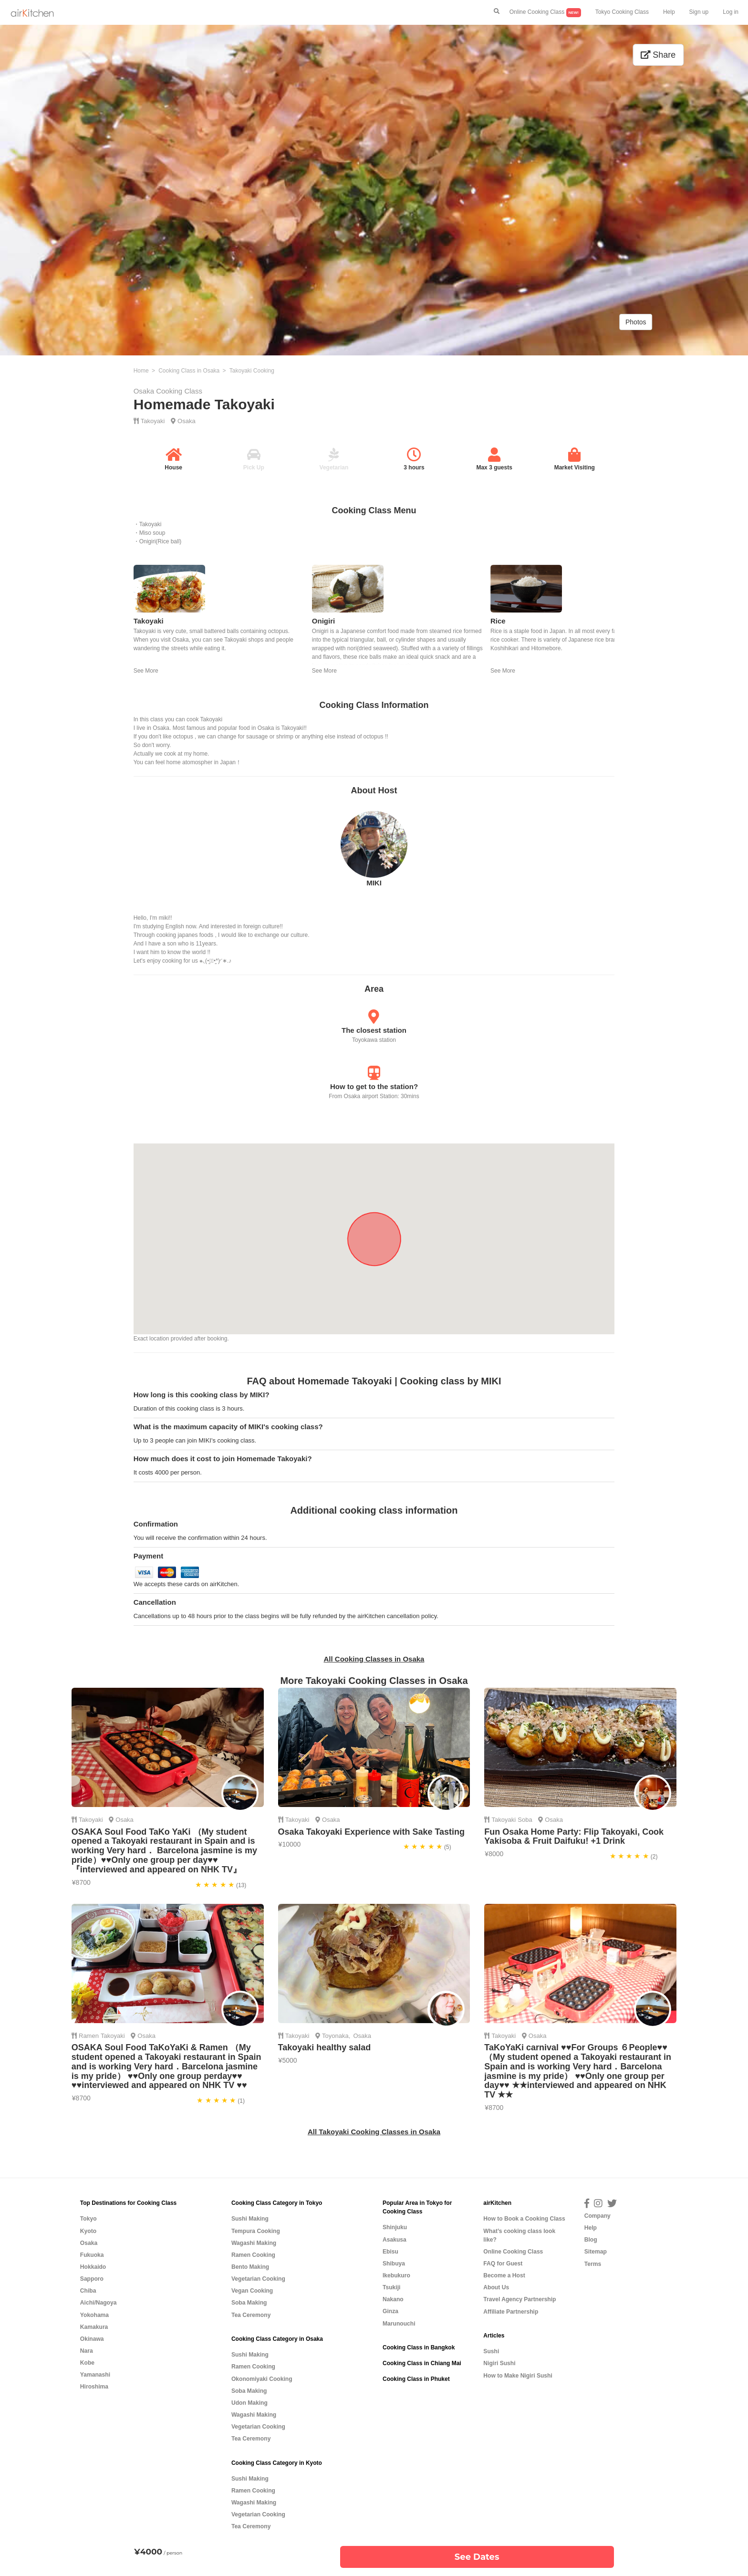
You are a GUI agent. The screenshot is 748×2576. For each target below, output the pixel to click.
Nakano (393, 2299)
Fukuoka (92, 2255)
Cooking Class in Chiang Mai (422, 2363)
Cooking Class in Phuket (416, 2379)
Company (597, 2215)
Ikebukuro (396, 2275)
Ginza (390, 2311)
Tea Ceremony (250, 2315)
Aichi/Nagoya (98, 2302)
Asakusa (394, 2239)
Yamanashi (95, 2374)
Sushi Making (250, 2218)
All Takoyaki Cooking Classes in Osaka (374, 2132)
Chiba (88, 2290)
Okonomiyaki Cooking (261, 2379)
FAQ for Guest (502, 2263)
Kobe (87, 2362)
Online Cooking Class (545, 12)
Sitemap (595, 2251)
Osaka (186, 421)
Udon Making (249, 2402)
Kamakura (94, 2327)
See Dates (477, 2557)
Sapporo (92, 2278)
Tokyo (88, 2218)
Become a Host (504, 2275)
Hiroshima (94, 2386)
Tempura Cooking (255, 2231)
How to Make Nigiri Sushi (517, 2375)
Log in (730, 12)
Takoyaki (153, 421)
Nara (86, 2350)
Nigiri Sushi (499, 2363)
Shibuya (394, 2263)
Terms (592, 2264)
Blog (590, 2239)
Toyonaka (335, 2035)
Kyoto (88, 2231)
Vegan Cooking (252, 2290)
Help (669, 12)
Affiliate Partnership (510, 2311)
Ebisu (390, 2251)
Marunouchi (399, 2323)
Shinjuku (395, 2227)
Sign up (699, 12)
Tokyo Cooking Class (622, 12)
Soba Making (249, 2302)
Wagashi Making (253, 2243)
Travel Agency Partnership (519, 2299)
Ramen (89, 2035)
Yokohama (94, 2315)
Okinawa (92, 2339)
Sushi (491, 2351)
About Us (496, 2287)
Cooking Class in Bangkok (419, 2347)
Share (658, 55)
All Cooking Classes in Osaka (374, 1659)
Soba (525, 1819)
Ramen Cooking (253, 2255)
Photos (635, 322)
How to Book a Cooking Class (524, 2218)
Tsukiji (391, 2287)
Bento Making (250, 2267)
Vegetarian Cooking (258, 2278)
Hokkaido (93, 2267)
